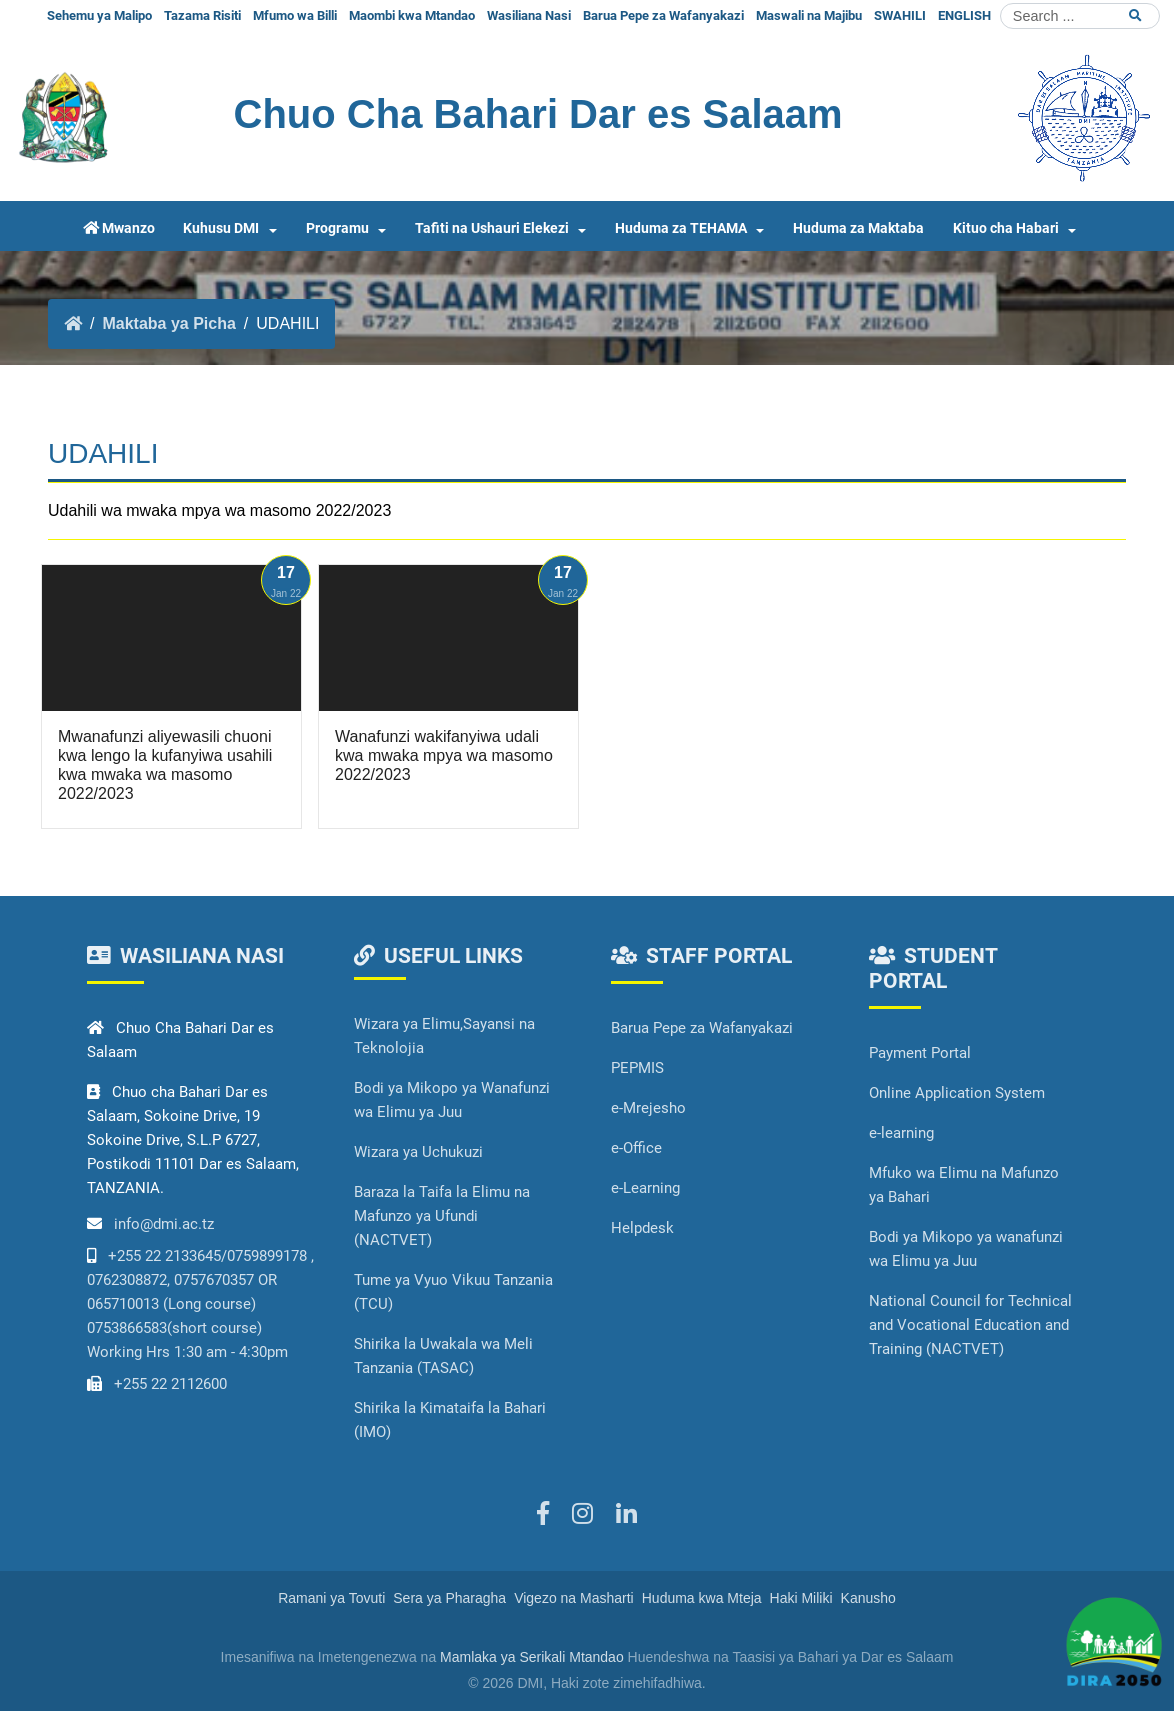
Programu (337, 228)
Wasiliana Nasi (529, 15)
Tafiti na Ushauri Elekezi (492, 228)
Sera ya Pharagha (449, 1598)
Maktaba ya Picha (168, 323)
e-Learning (645, 1188)
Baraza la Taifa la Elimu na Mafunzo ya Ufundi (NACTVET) (442, 1216)
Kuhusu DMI (221, 228)
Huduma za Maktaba (858, 228)
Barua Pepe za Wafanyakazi (663, 15)
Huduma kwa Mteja (702, 1598)
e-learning (901, 1133)
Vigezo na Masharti (574, 1598)
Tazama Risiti (202, 15)
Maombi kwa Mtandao (412, 15)
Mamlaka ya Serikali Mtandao (532, 1657)
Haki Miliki (801, 1598)
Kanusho (868, 1598)
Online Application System (957, 1093)
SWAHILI (900, 15)
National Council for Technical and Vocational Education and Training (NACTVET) (970, 1325)
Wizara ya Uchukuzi (418, 1152)
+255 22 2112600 (170, 1384)
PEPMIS (637, 1068)
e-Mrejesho (648, 1108)
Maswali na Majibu (809, 15)
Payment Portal (920, 1053)
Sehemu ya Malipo (99, 15)
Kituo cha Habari (1006, 228)
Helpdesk (642, 1228)
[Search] (1080, 16)
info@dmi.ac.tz (164, 1224)
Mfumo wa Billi (295, 15)
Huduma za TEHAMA (681, 228)
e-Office (636, 1148)
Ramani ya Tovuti (331, 1598)
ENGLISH (964, 15)
